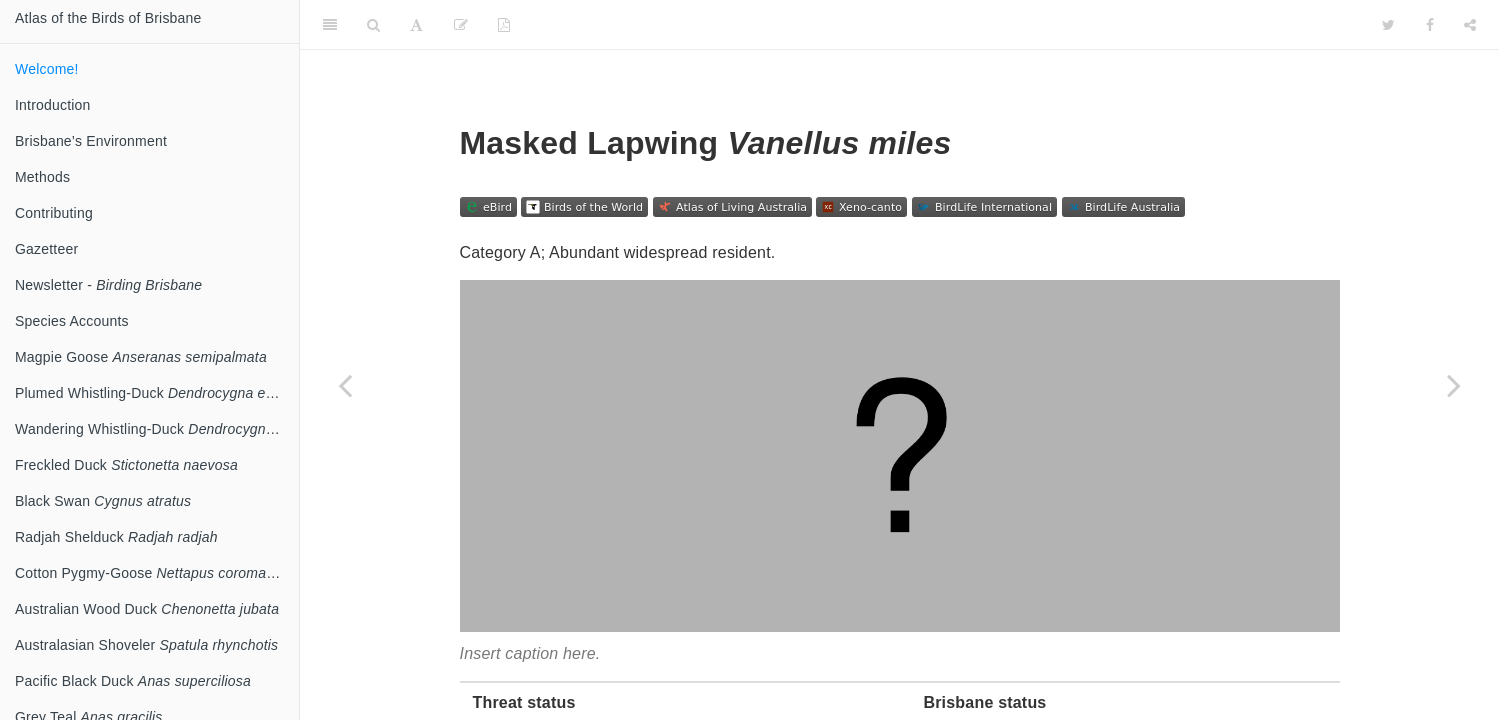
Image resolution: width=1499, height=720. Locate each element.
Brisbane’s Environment (91, 141)
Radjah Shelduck (116, 537)
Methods (42, 177)
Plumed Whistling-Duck (155, 393)
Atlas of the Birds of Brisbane (108, 18)
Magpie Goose (141, 357)
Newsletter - (108, 285)
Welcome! (47, 69)
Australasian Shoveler (146, 645)
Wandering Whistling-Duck (157, 429)
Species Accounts (72, 321)
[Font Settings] (416, 25)
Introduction (53, 105)
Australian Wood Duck (147, 609)
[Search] (373, 25)
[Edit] (461, 25)
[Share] (1470, 25)
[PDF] (504, 25)
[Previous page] (345, 385)
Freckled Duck (126, 465)
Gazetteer (46, 249)
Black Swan (103, 501)
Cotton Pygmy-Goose (157, 573)
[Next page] (1454, 385)
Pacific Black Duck (133, 681)
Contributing (54, 213)
